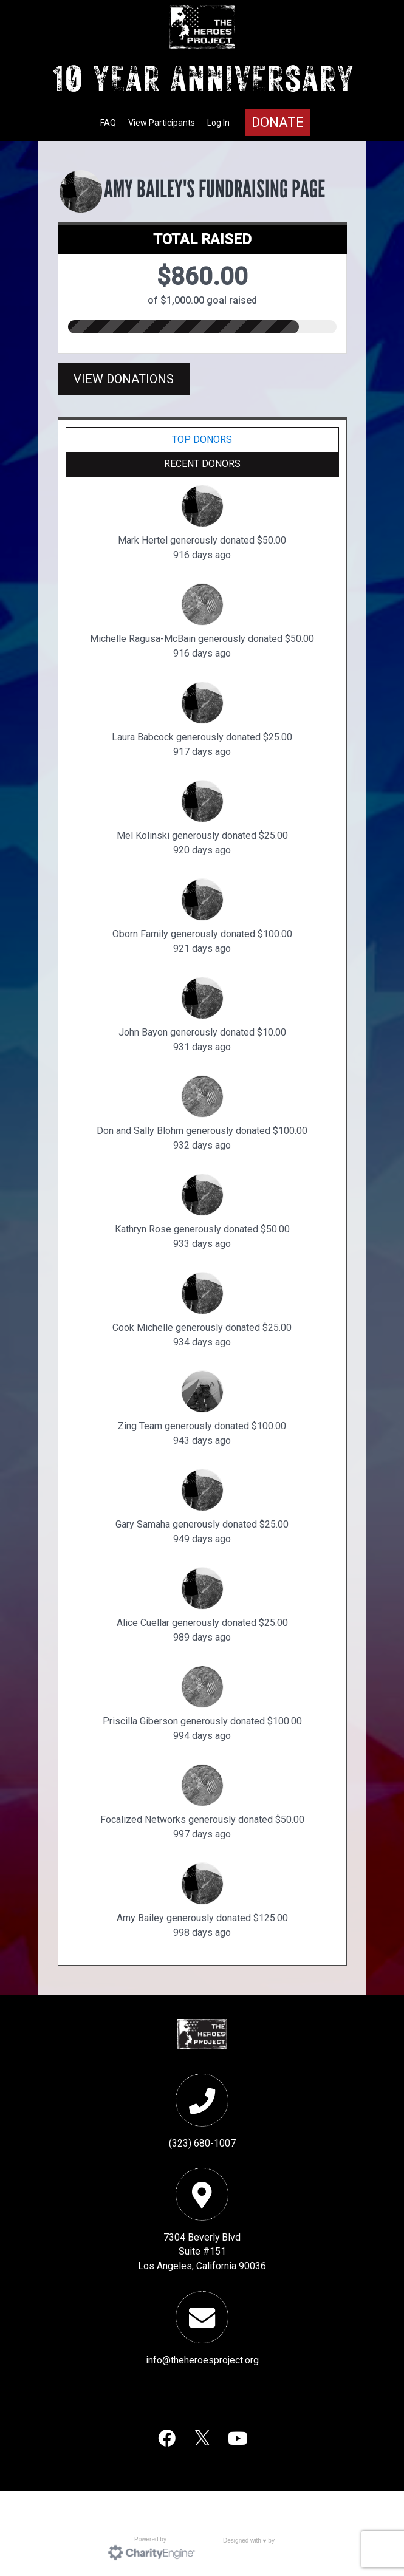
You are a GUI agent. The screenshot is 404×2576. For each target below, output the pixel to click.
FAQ (108, 123)
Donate (278, 122)
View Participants (161, 123)
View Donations (124, 379)
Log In (218, 123)
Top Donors (202, 439)
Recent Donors (202, 464)
